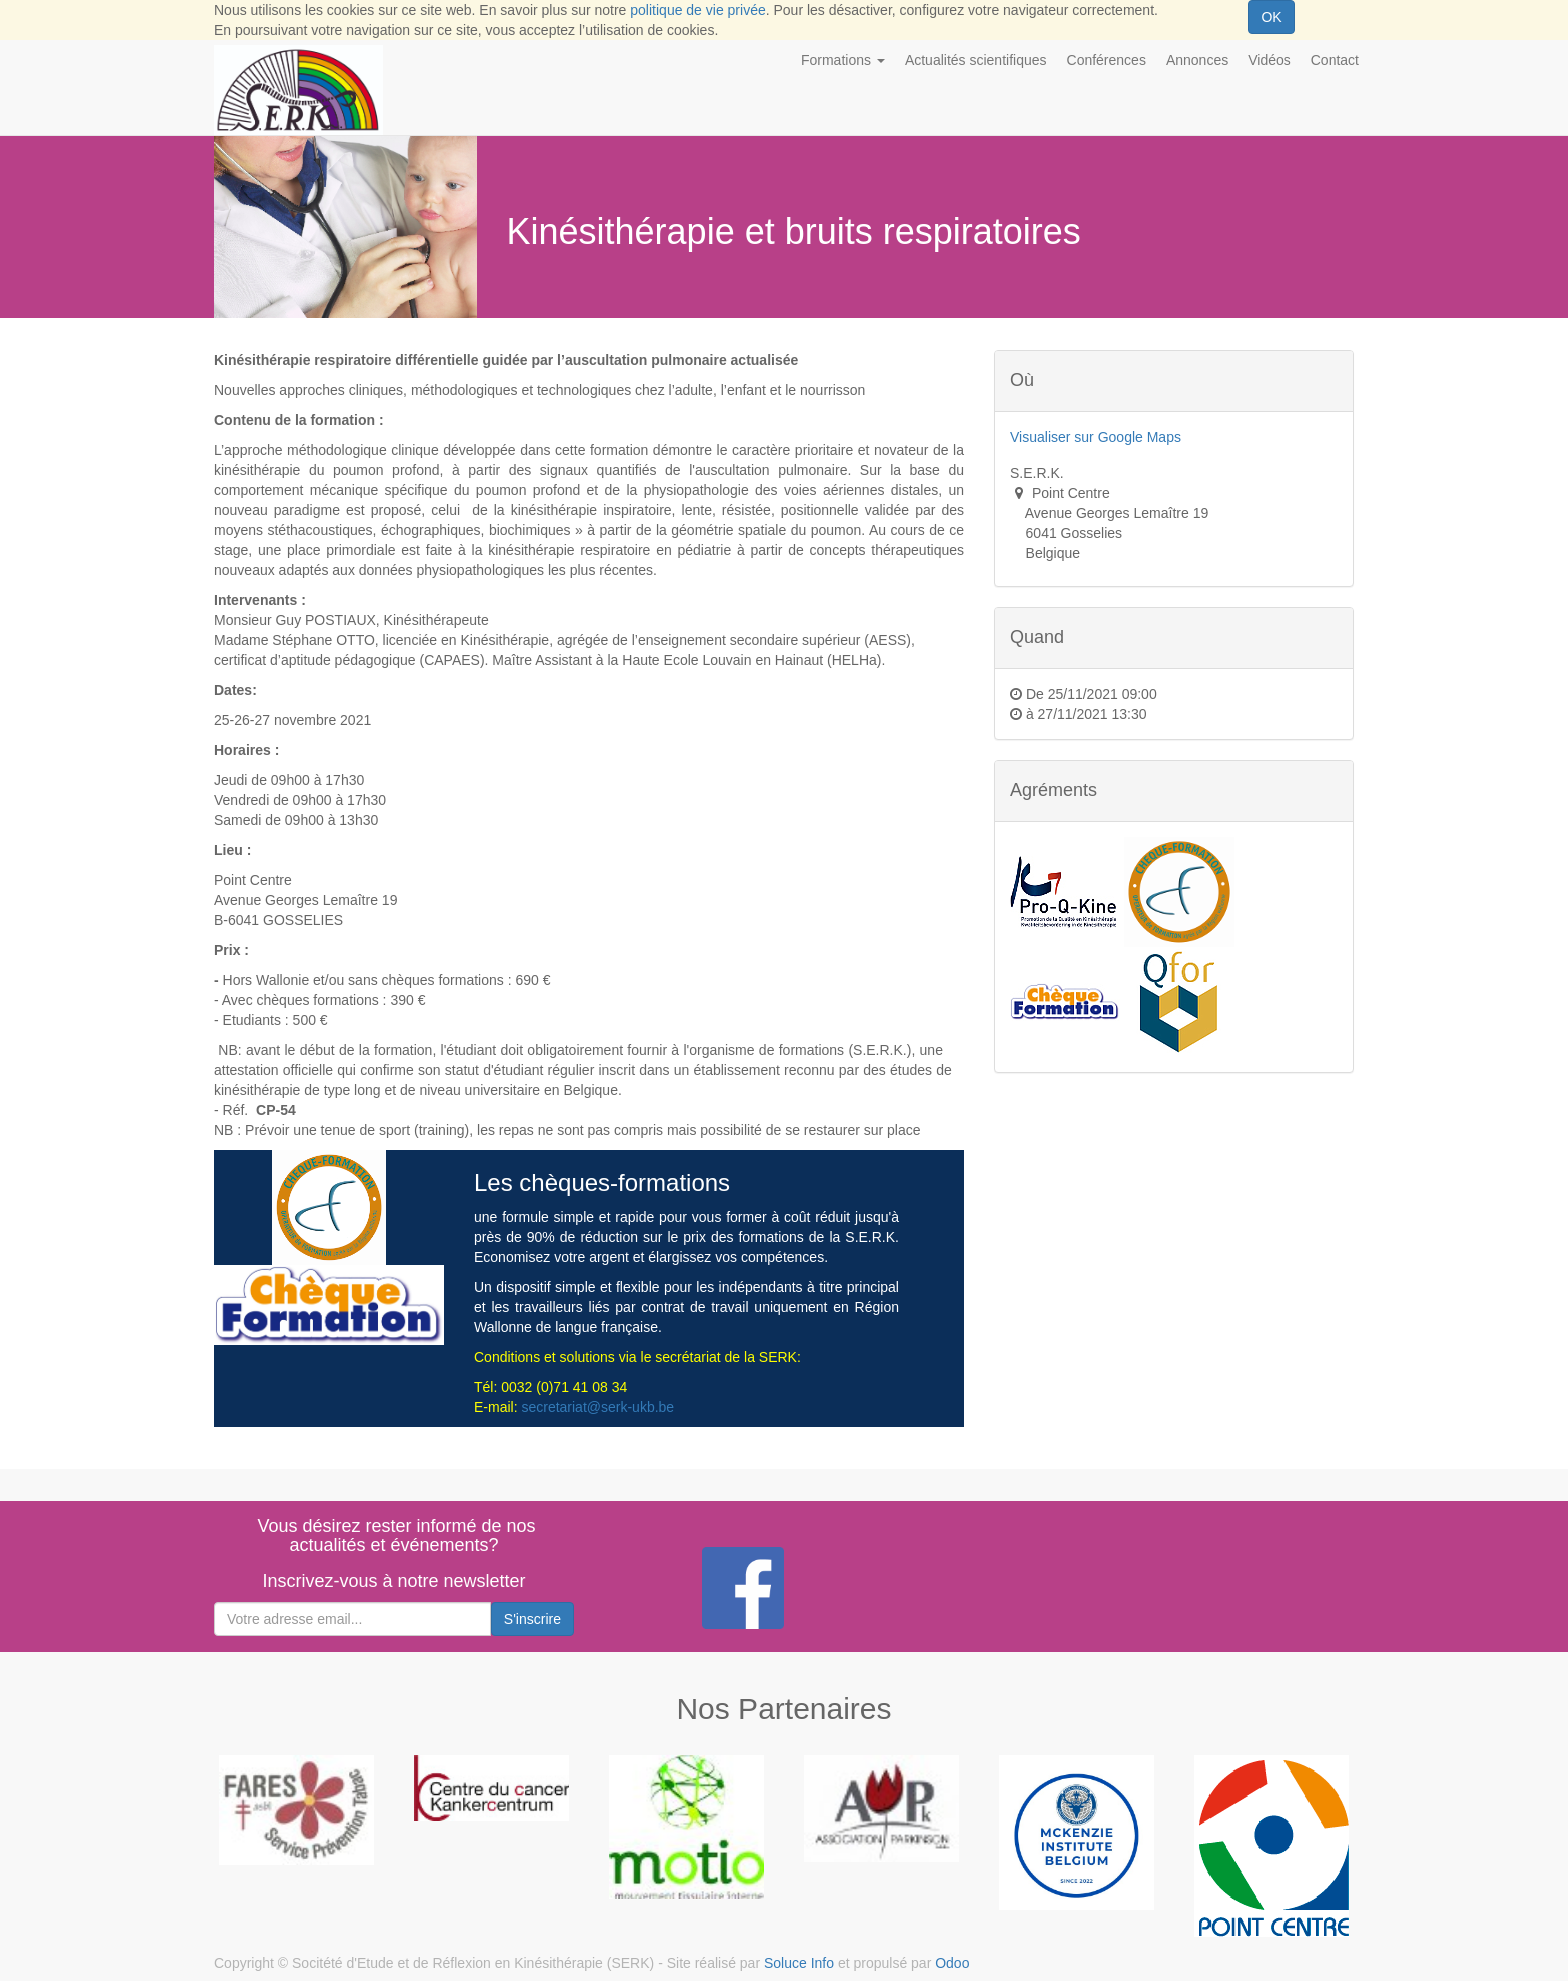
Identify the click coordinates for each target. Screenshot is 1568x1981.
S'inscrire (532, 1619)
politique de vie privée (697, 10)
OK (1271, 17)
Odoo (952, 1963)
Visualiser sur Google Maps (1095, 437)
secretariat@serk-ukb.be (597, 1407)
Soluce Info (799, 1963)
